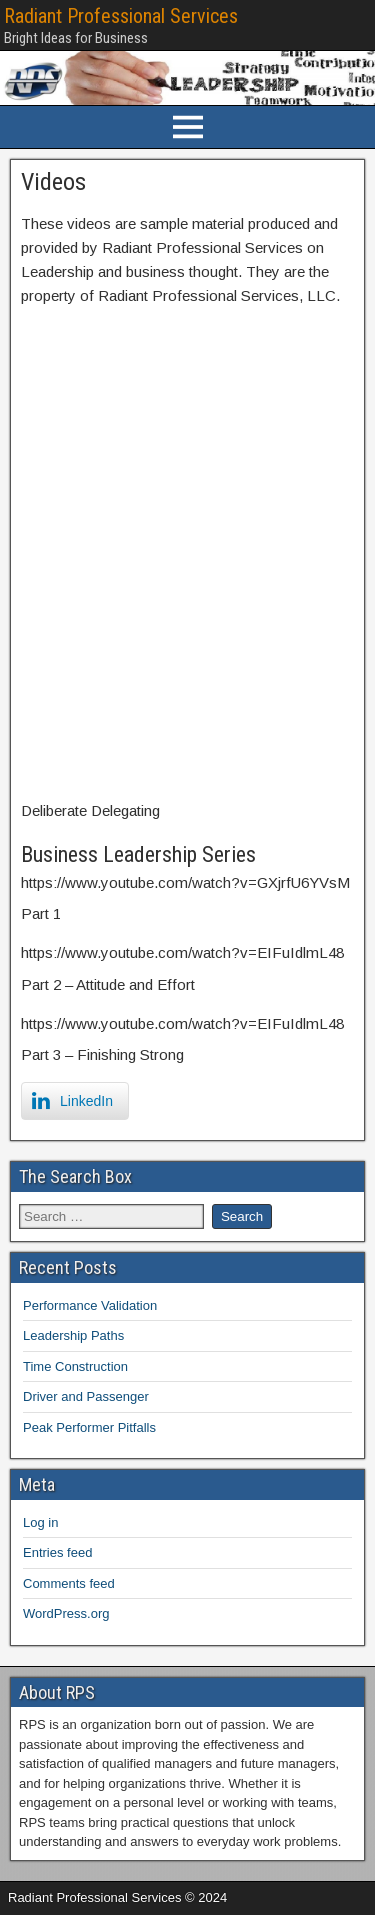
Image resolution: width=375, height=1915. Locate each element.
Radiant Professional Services (121, 16)
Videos (53, 182)
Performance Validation (90, 1305)
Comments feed (69, 1583)
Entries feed (57, 1552)
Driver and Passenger (86, 1396)
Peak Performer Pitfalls (89, 1427)
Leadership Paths (73, 1335)
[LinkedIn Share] (75, 1101)
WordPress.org (66, 1613)
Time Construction (75, 1366)
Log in (40, 1522)
